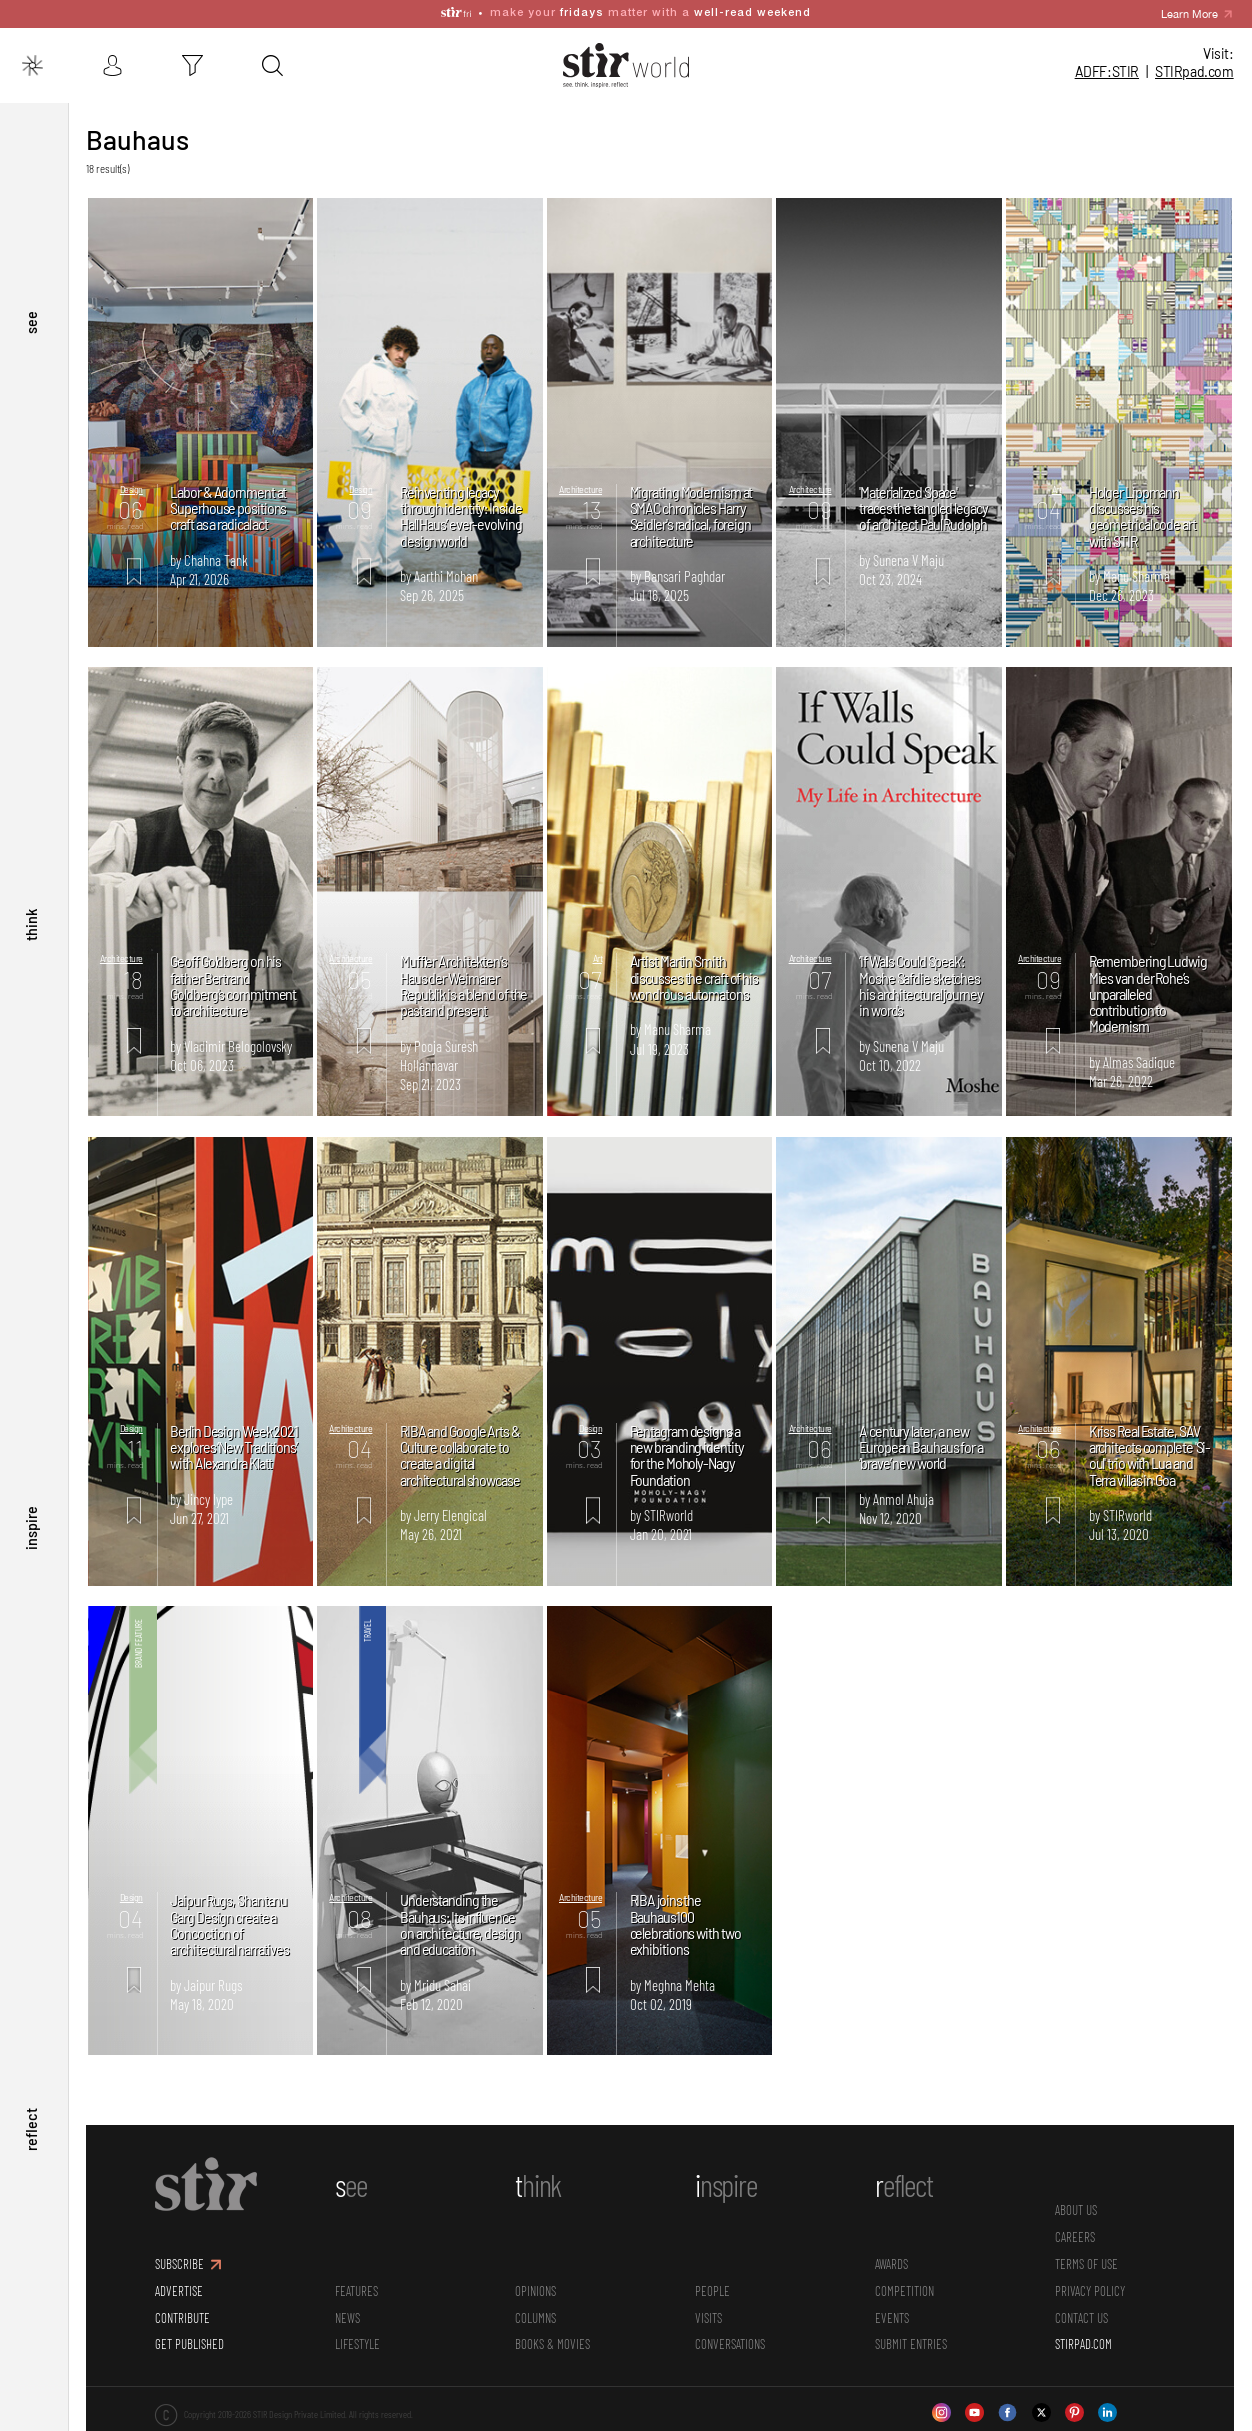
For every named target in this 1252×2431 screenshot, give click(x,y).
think (30, 960)
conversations (731, 2333)
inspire (30, 1548)
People (713, 2279)
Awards (892, 2252)
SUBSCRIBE (181, 2252)
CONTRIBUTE (184, 2306)
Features (358, 2279)
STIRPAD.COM (1084, 2333)
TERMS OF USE (1087, 2252)
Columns (536, 2306)
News (349, 2306)
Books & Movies (553, 2333)
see (30, 371)
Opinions (536, 2279)
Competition (905, 2279)
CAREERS (1076, 2225)
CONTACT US (1082, 2306)
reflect (30, 2136)
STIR (1194, 71)
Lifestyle (359, 2333)
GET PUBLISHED (191, 2333)
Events (893, 2306)
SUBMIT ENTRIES (912, 2333)
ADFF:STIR (1107, 71)
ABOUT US (1077, 2199)
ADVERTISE (181, 2279)
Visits (709, 2306)
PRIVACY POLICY (1091, 2279)
